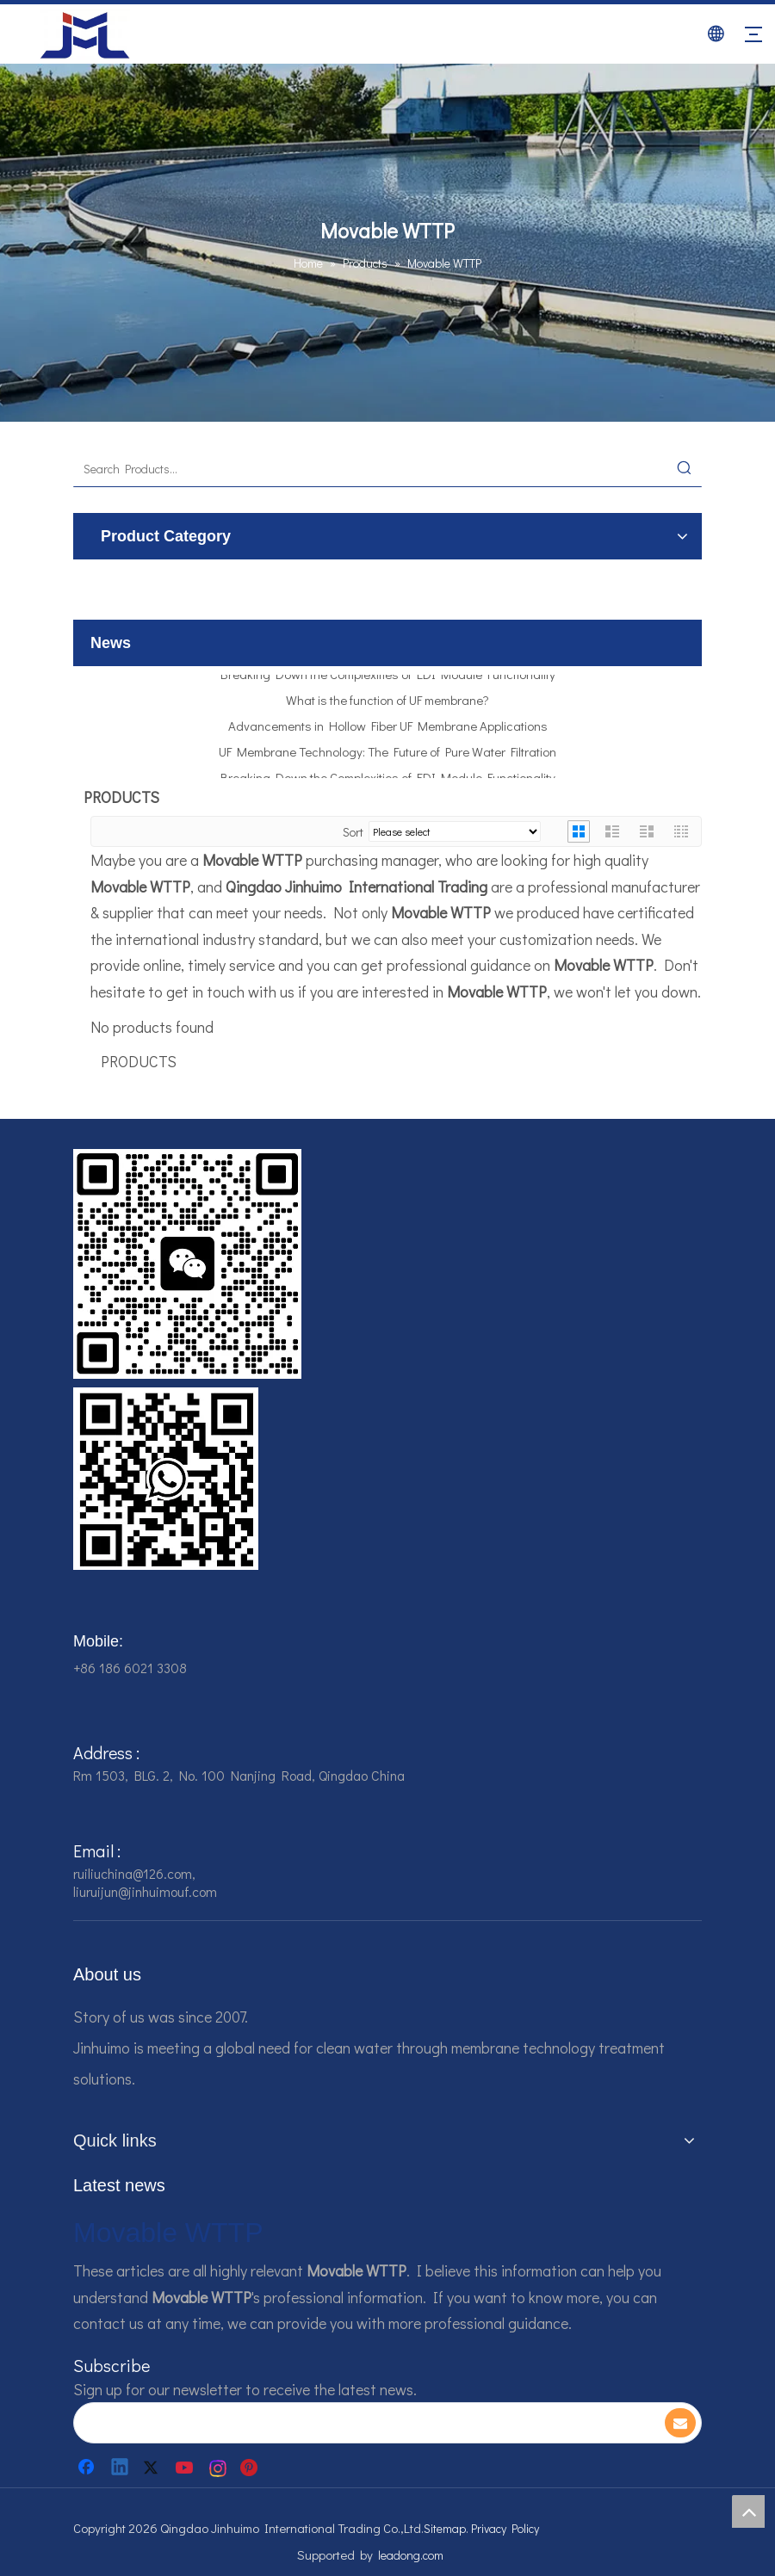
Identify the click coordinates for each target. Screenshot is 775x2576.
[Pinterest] (251, 2467)
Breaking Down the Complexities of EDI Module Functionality (387, 677)
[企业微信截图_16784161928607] (165, 1478)
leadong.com (410, 2555)
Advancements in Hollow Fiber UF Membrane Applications (388, 729)
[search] (356, 2423)
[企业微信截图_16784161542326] (187, 1264)
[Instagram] (218, 2467)
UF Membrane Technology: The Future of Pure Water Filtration (387, 754)
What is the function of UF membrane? (387, 703)
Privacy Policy (505, 2528)
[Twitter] (153, 2467)
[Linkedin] (120, 2467)
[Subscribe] (680, 2422)
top (748, 2511)
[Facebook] (88, 2467)
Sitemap (445, 2528)
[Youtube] (186, 2467)
